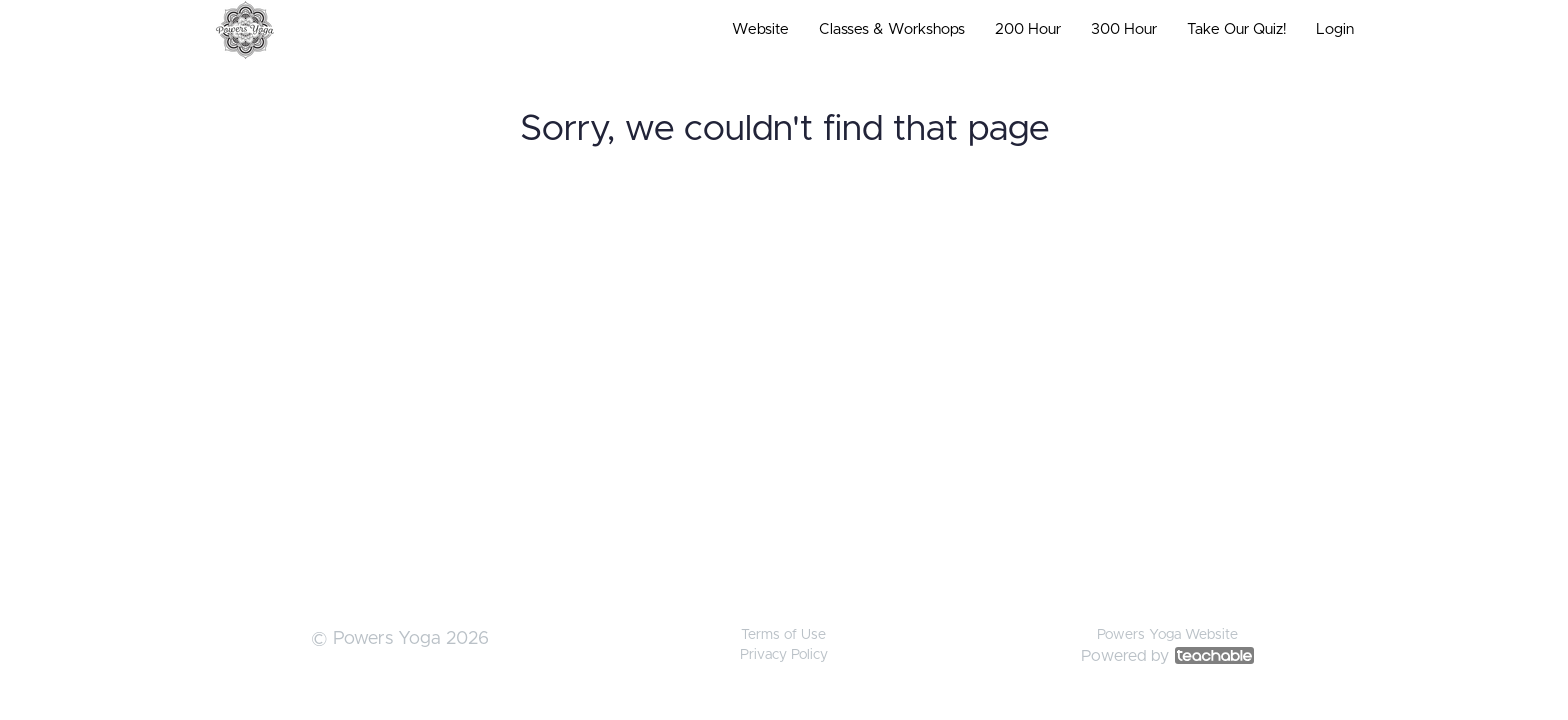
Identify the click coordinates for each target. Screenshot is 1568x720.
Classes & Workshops (892, 29)
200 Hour (1028, 29)
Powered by (1167, 656)
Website (760, 29)
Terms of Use (783, 635)
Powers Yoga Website (1167, 635)
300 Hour (1124, 29)
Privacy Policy (784, 655)
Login (1335, 29)
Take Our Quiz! (1236, 29)
